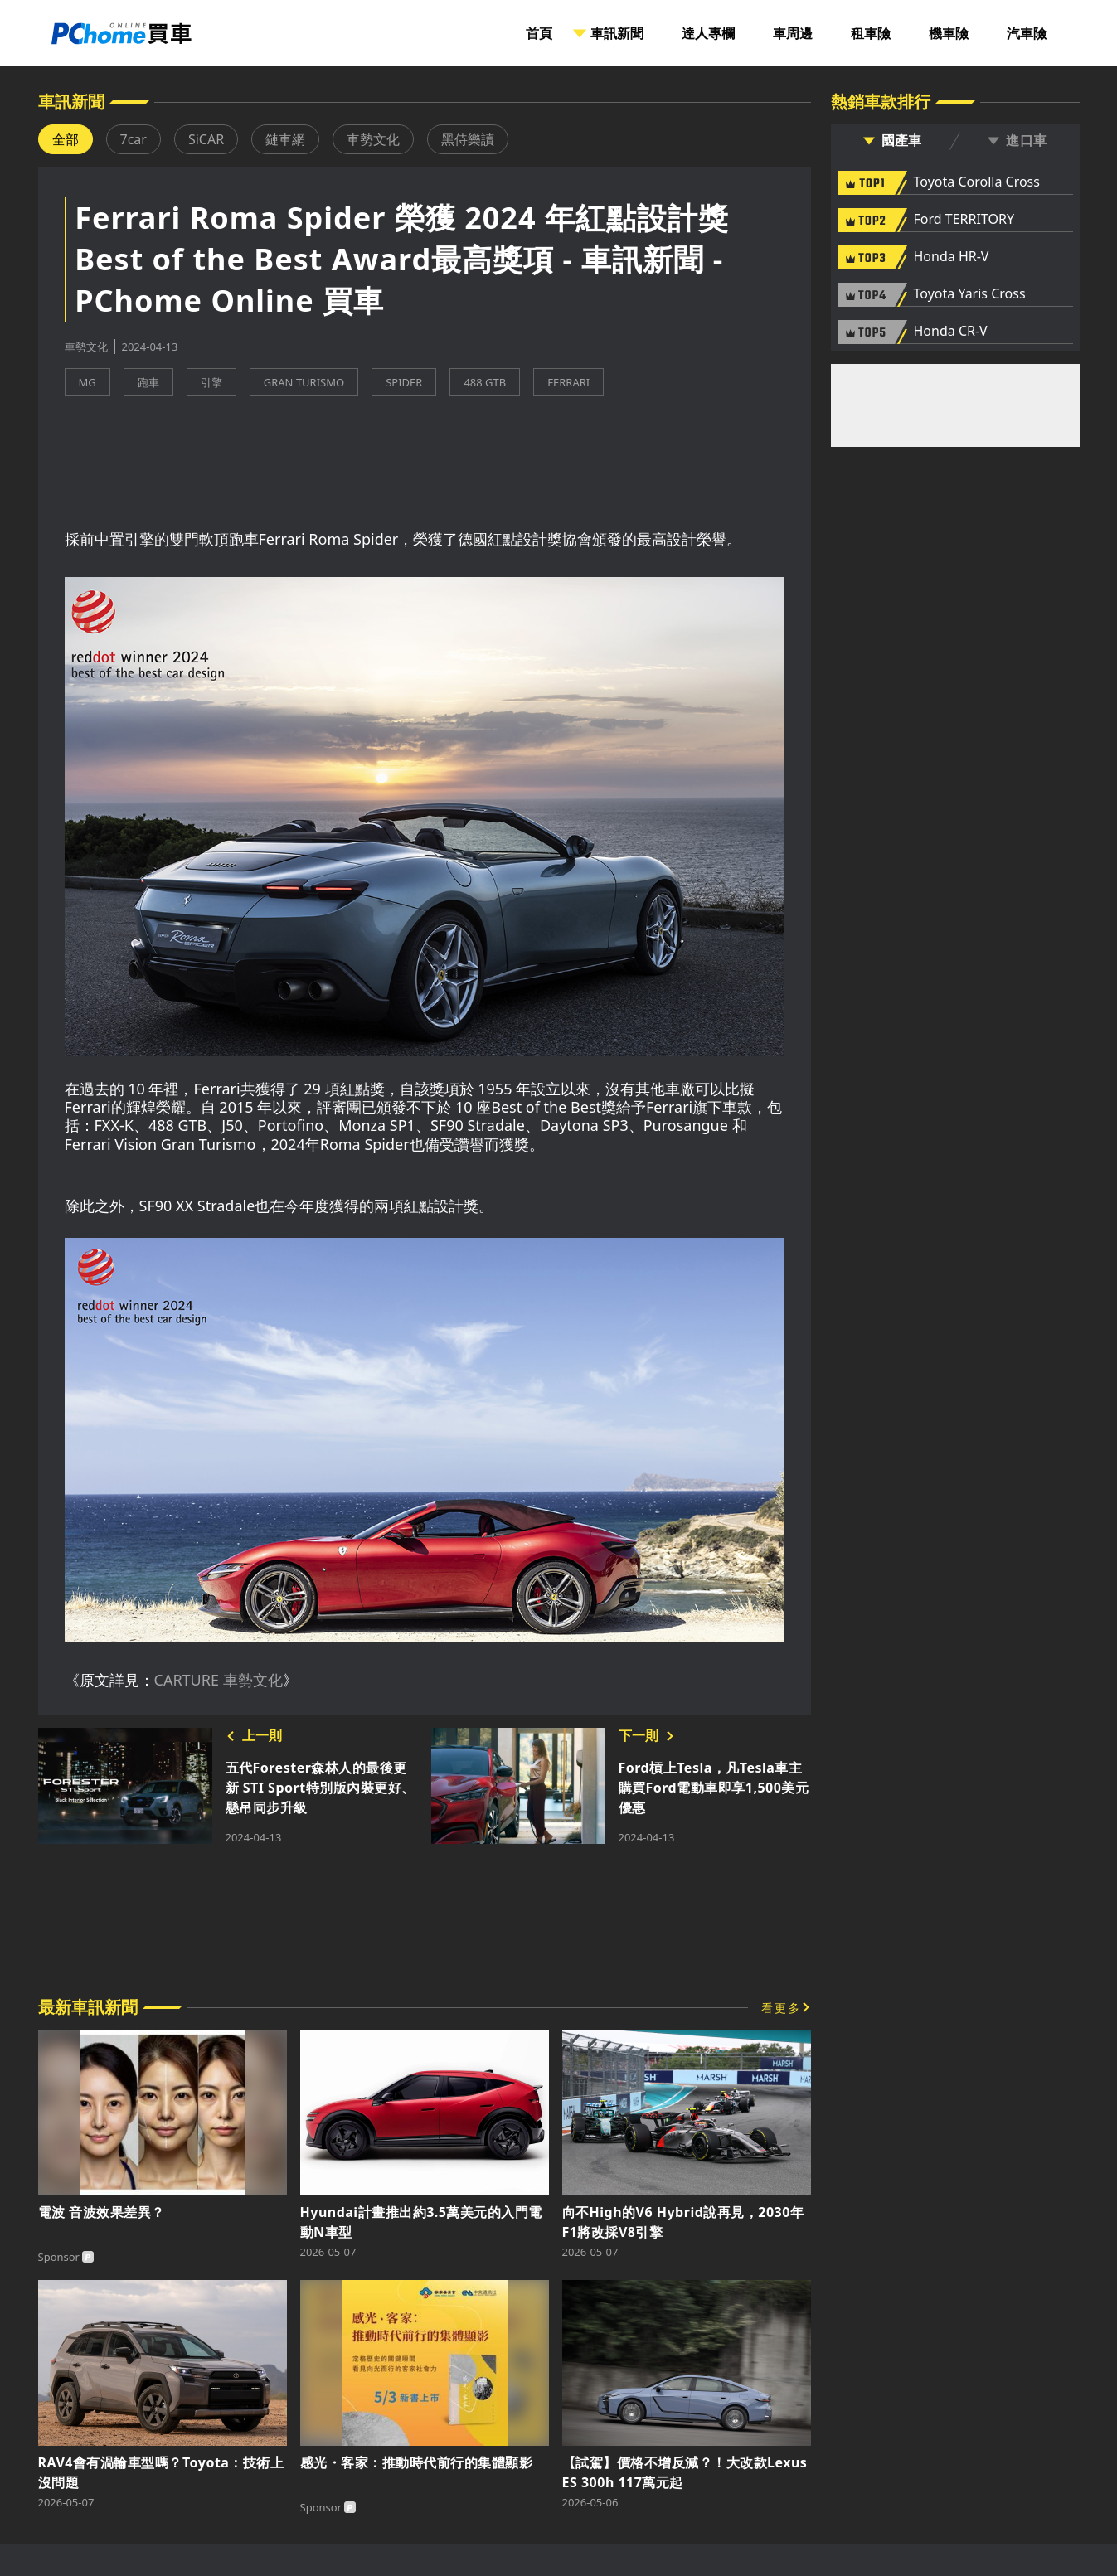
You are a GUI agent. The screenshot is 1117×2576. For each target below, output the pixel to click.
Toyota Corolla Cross (977, 182)
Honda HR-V (951, 257)
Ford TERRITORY (964, 219)
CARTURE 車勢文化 (218, 1680)
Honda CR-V (951, 331)
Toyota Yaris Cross (970, 294)
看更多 (781, 2008)
